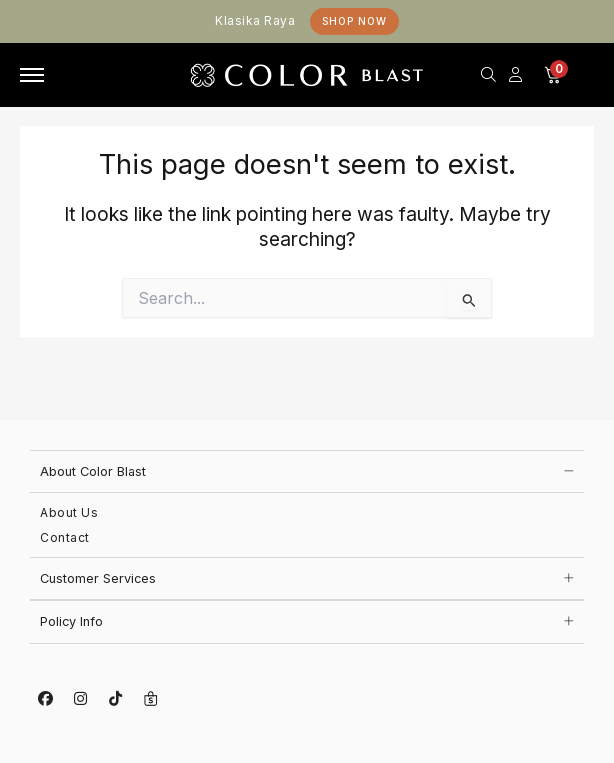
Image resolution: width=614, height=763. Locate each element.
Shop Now (354, 21)
